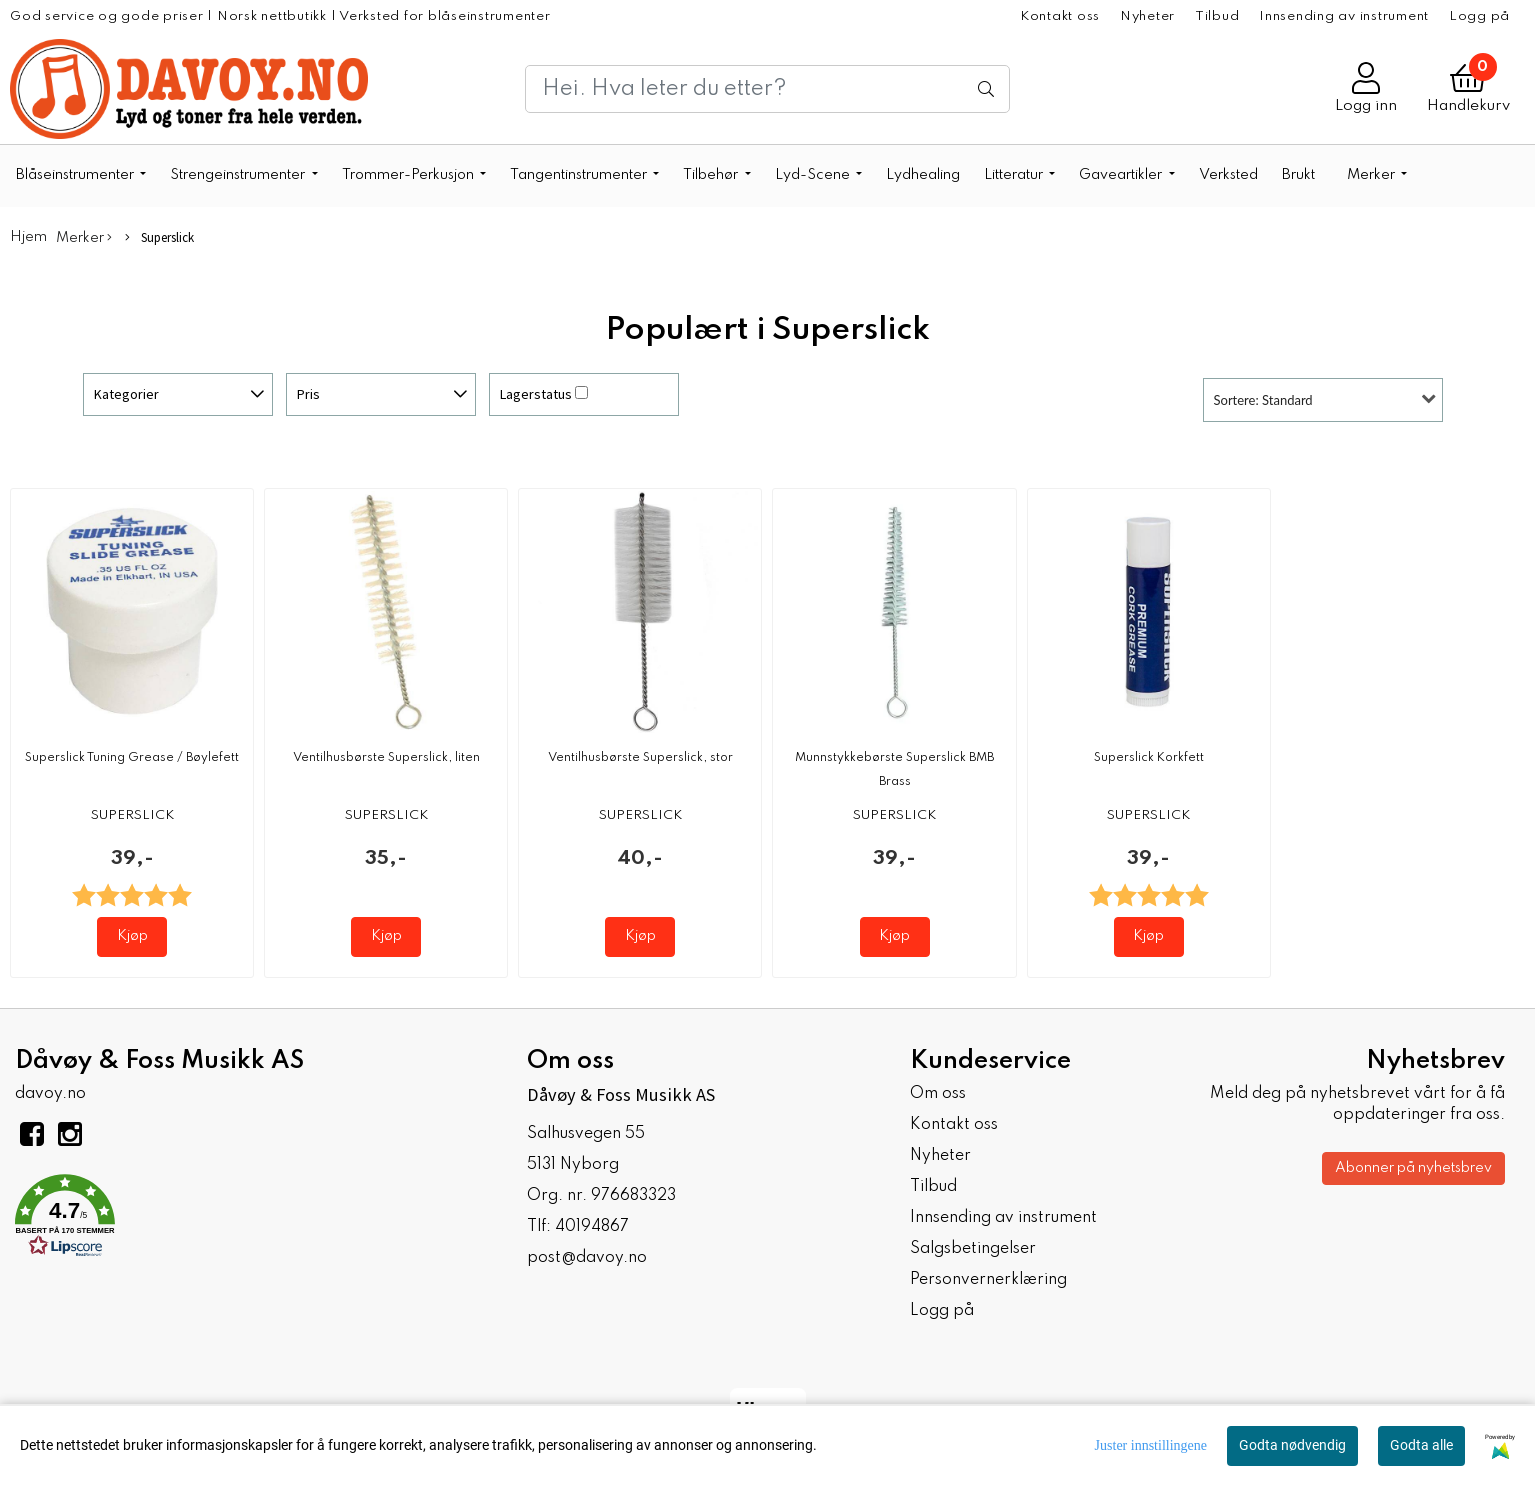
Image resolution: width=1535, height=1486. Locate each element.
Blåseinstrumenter (76, 175)
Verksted (1228, 175)
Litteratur (1015, 175)
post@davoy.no (587, 1258)
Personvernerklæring (988, 1280)
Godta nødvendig (1292, 1445)
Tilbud (1217, 16)
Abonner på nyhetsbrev (1413, 1168)
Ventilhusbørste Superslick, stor (640, 758)
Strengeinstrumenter (239, 175)
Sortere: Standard (1263, 400)
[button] (256, 1219)
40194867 (592, 1227)
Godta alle (1421, 1445)
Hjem (28, 237)
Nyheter (1147, 16)
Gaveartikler (1122, 175)
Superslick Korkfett (1149, 758)
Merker (1372, 175)
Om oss (938, 1094)
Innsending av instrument (1344, 16)
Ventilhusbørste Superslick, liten (386, 758)
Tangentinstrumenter (580, 175)
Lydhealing (923, 175)
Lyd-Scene (814, 175)
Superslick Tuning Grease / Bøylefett (132, 758)
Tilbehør (712, 175)
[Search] (767, 89)
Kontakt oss (1060, 16)
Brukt (1298, 175)
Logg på (1479, 16)
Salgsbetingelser (973, 1249)
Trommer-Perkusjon (409, 175)
